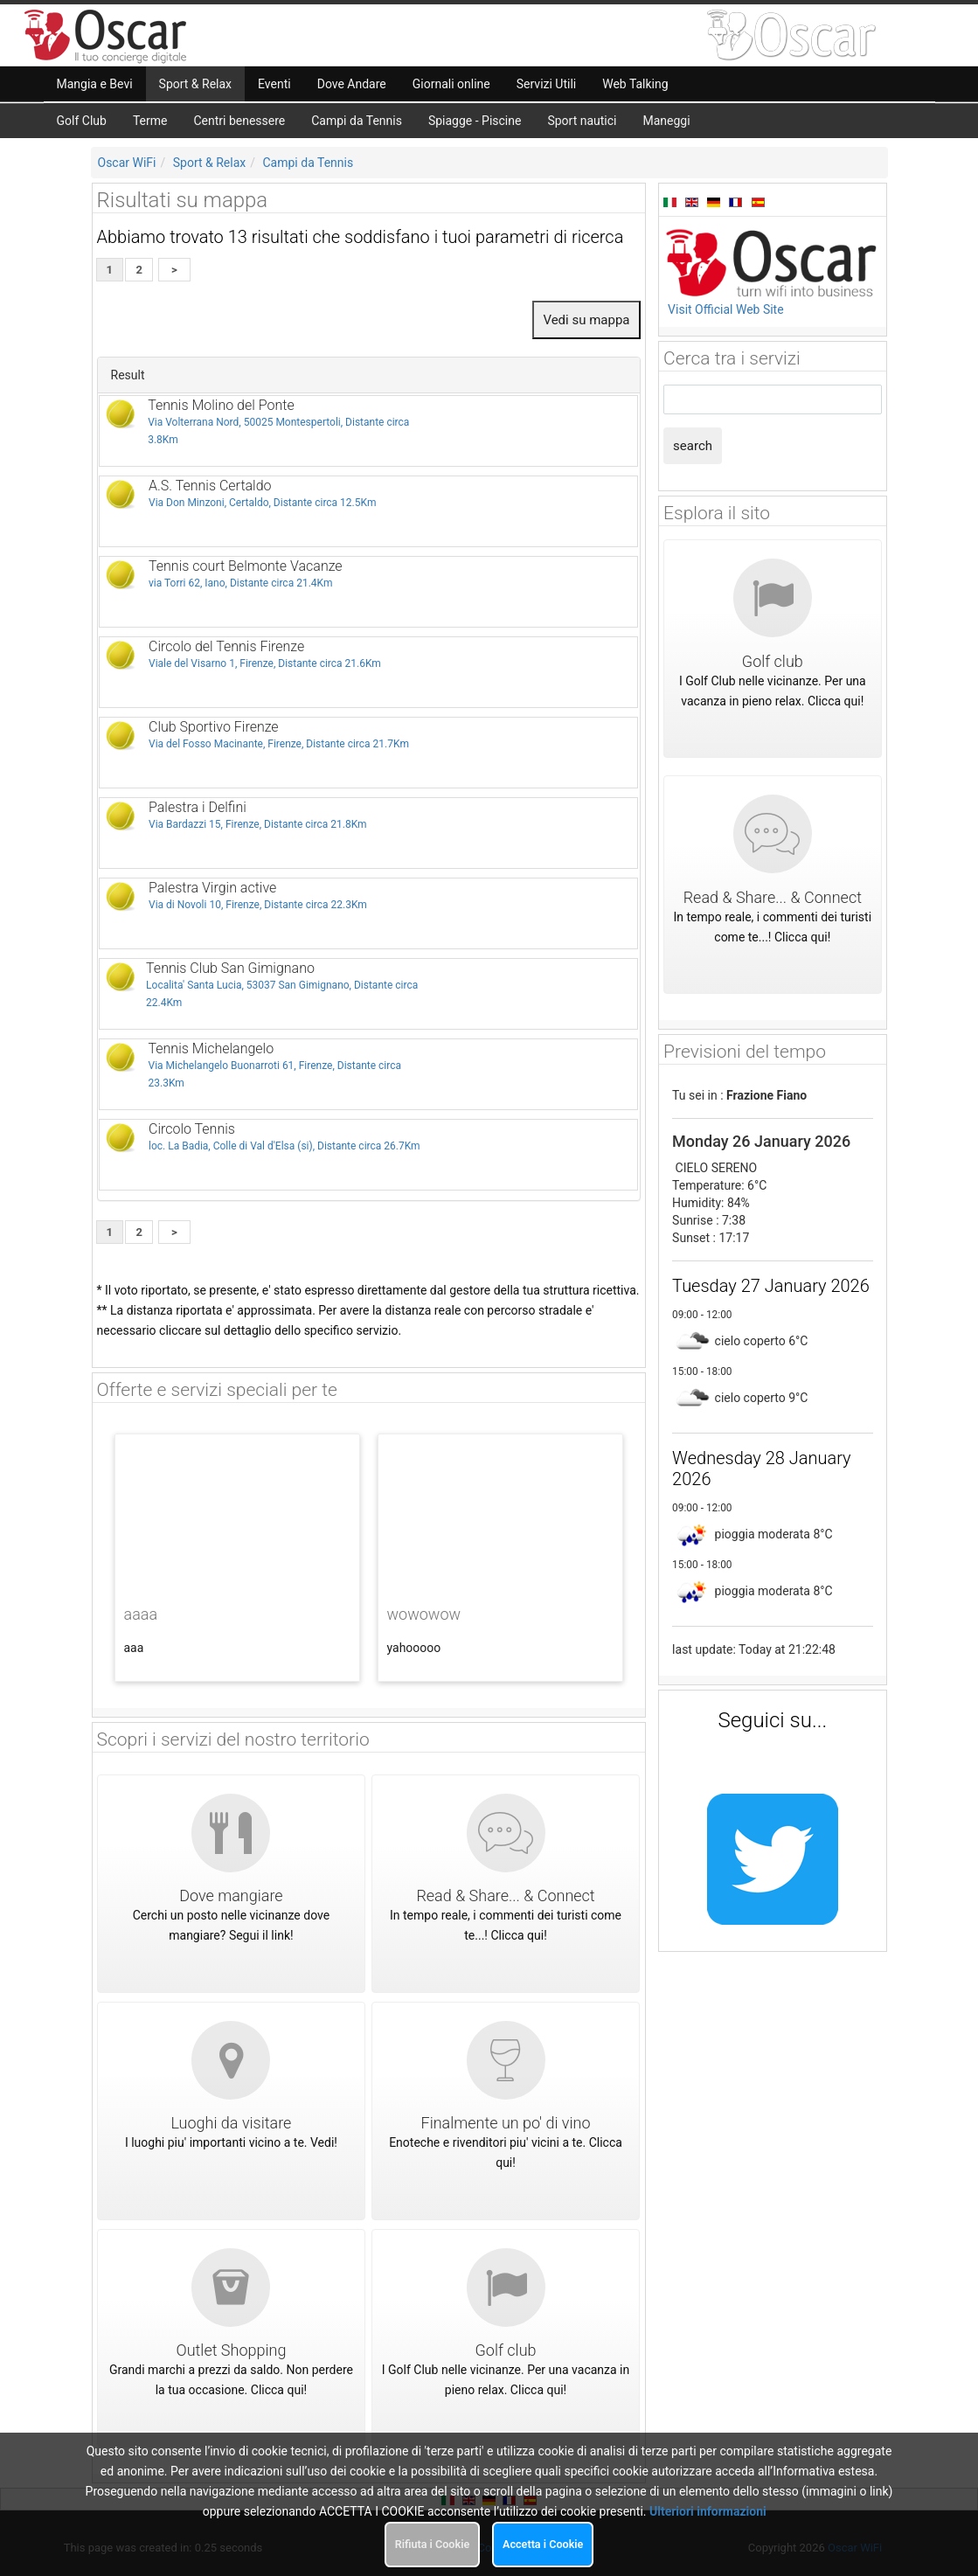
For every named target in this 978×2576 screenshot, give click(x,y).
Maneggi (666, 121)
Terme (150, 121)
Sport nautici (581, 121)
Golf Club (82, 121)
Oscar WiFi (127, 163)
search (692, 446)
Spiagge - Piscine (475, 121)
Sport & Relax (209, 163)
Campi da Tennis (356, 121)
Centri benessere (239, 121)
